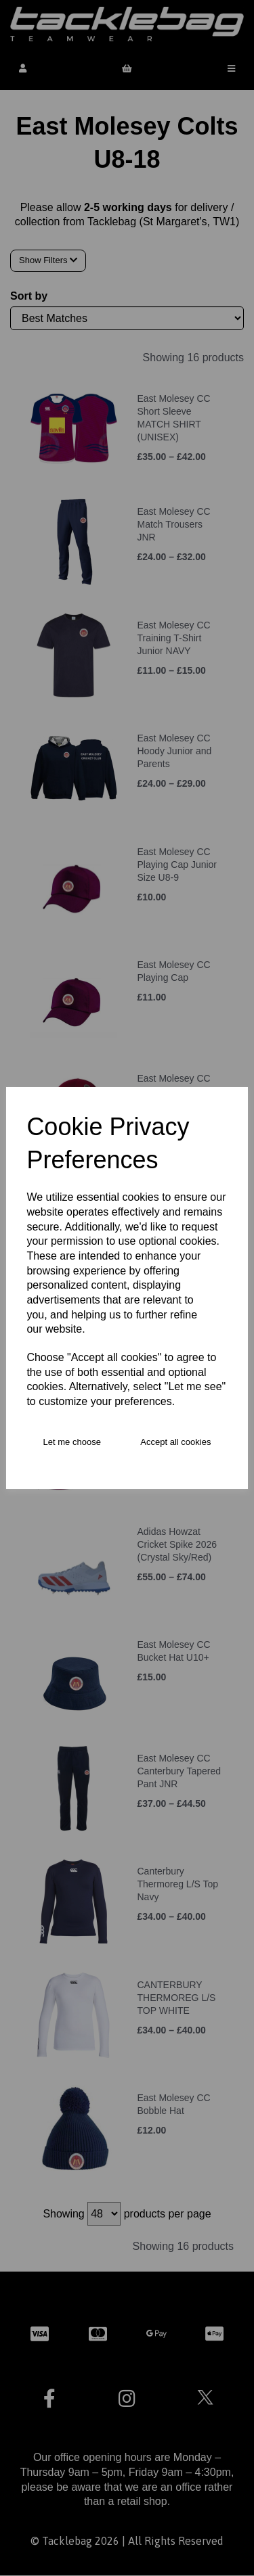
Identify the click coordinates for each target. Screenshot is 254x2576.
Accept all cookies (175, 1442)
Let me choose (72, 1442)
